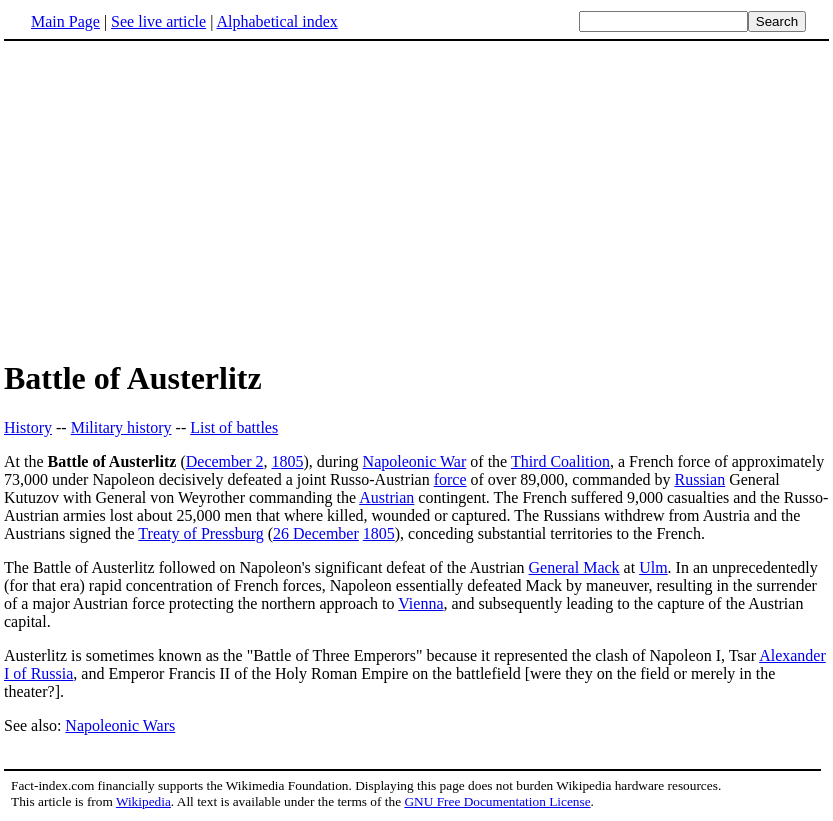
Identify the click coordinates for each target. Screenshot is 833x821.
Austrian (386, 497)
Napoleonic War (415, 461)
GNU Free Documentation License (497, 801)
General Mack (574, 567)
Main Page (65, 21)
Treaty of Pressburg (200, 533)
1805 (287, 461)
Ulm (653, 567)
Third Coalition (560, 461)
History (28, 427)
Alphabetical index (276, 21)
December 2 (225, 461)
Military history (121, 427)
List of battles (234, 427)
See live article (158, 21)
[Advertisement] (172, 199)
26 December (316, 533)
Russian (699, 479)
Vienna (420, 603)
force (450, 479)
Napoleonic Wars (120, 725)
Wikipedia (143, 801)
